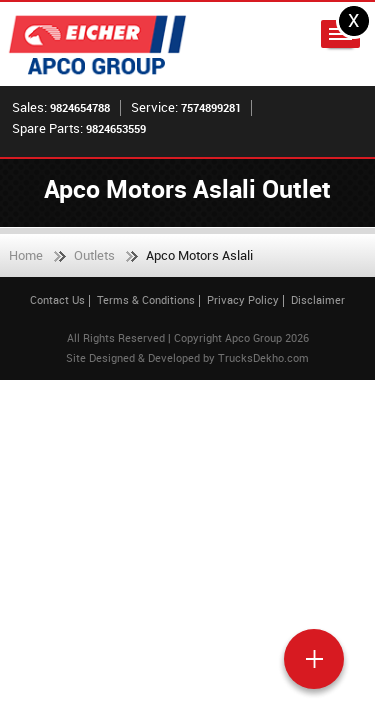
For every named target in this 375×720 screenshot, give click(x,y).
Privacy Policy (243, 299)
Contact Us (57, 299)
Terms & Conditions (146, 299)
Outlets (94, 255)
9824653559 (116, 128)
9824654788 (80, 107)
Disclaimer (318, 299)
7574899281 (211, 107)
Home (26, 255)
